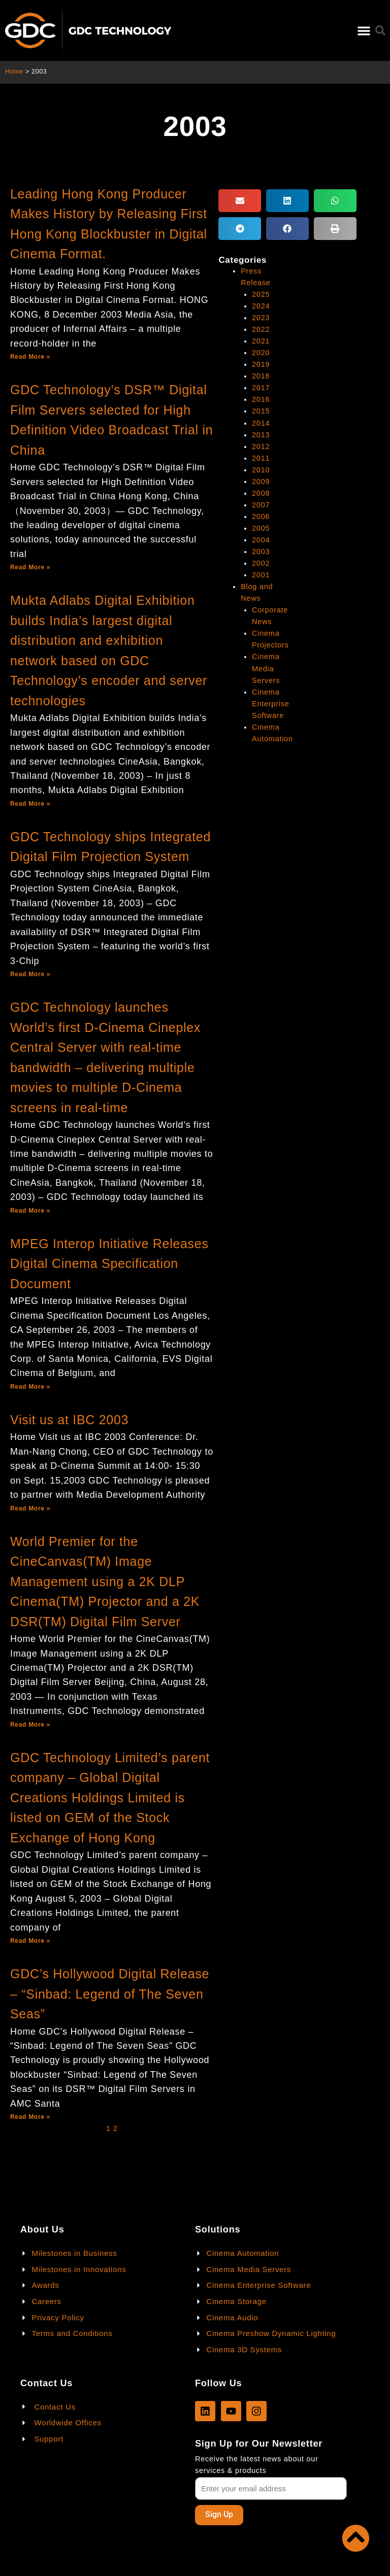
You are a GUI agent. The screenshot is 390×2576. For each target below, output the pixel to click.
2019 (261, 364)
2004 (261, 540)
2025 (261, 294)
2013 (261, 435)
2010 (261, 470)
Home (14, 71)
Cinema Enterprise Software (270, 703)
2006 (261, 516)
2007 (261, 505)
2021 (261, 341)
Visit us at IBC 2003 (69, 1420)
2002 (261, 563)
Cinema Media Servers (266, 668)
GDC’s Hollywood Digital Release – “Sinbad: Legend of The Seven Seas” (109, 1994)
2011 (261, 458)
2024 (261, 306)
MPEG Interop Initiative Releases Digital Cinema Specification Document (109, 1264)
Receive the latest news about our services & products (256, 2465)
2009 (261, 481)
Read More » (30, 356)
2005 (261, 528)
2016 (261, 399)
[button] (363, 30)
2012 (261, 446)
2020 (261, 353)
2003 (261, 551)
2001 (261, 575)
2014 (261, 423)
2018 (261, 376)
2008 (261, 493)
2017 (261, 388)
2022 (261, 329)
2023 (261, 318)
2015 (261, 411)
